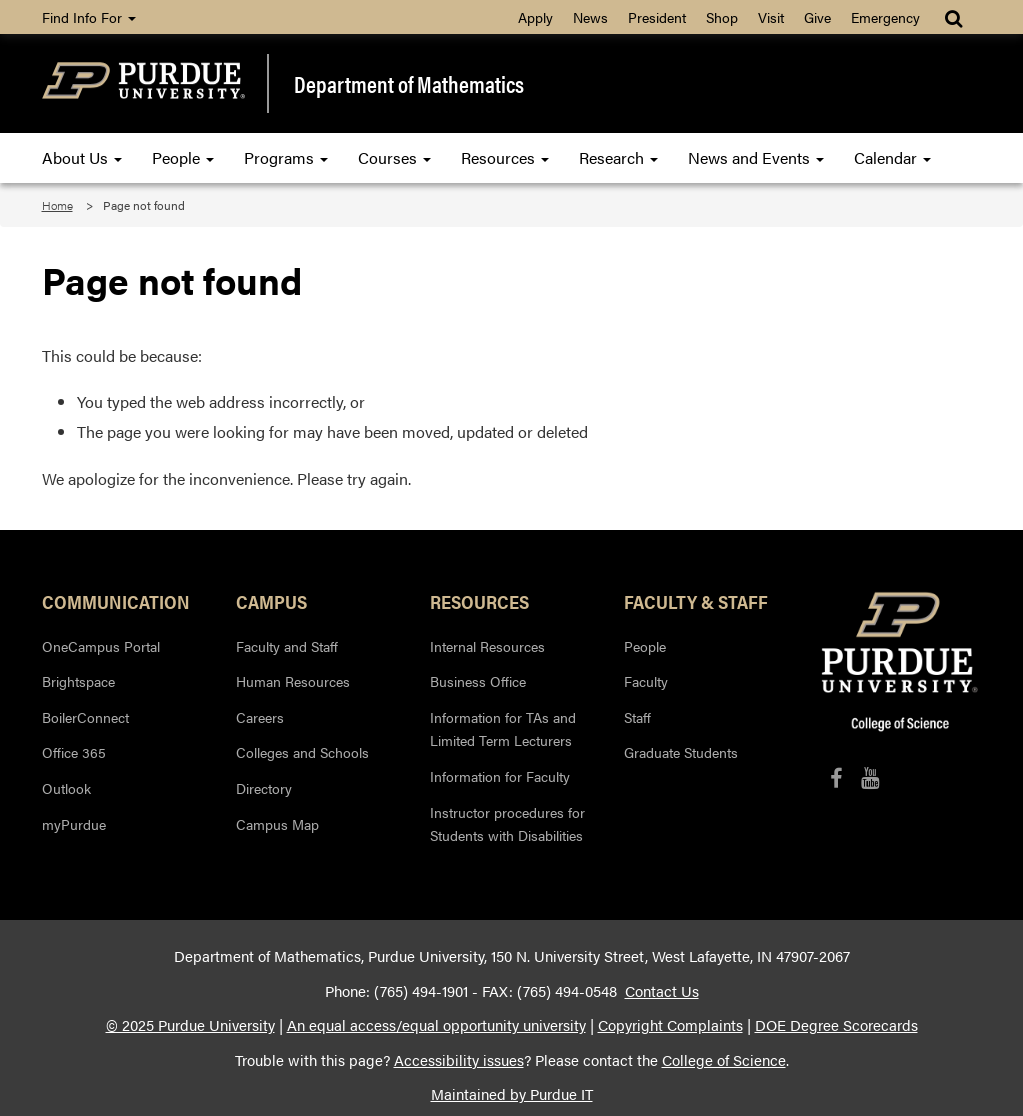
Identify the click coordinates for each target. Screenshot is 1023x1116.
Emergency (885, 17)
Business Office (478, 681)
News (590, 17)
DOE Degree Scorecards (836, 1025)
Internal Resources (487, 646)
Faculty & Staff (696, 601)
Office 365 (74, 752)
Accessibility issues (459, 1060)
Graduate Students (681, 752)
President (657, 17)
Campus (271, 601)
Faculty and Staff (287, 646)
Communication (116, 601)
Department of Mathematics (409, 83)
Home (57, 205)
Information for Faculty (500, 776)
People (183, 157)
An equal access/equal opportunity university (436, 1025)
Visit (771, 17)
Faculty (646, 681)
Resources (505, 157)
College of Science (724, 1060)
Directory (264, 788)
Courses (394, 157)
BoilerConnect (85, 717)
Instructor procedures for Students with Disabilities (507, 824)
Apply (535, 17)
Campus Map (277, 824)
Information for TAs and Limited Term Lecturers (503, 729)
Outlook (66, 788)
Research (618, 157)
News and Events (756, 157)
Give (817, 17)
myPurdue (74, 824)
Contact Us (662, 991)
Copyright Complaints (670, 1025)
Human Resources (293, 681)
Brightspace (78, 681)
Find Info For (89, 17)
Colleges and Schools (302, 752)
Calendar (892, 157)
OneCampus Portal (101, 646)
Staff (637, 717)
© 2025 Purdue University (190, 1025)
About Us (82, 157)
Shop (722, 17)
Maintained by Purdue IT (512, 1094)
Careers (260, 717)
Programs (286, 157)
